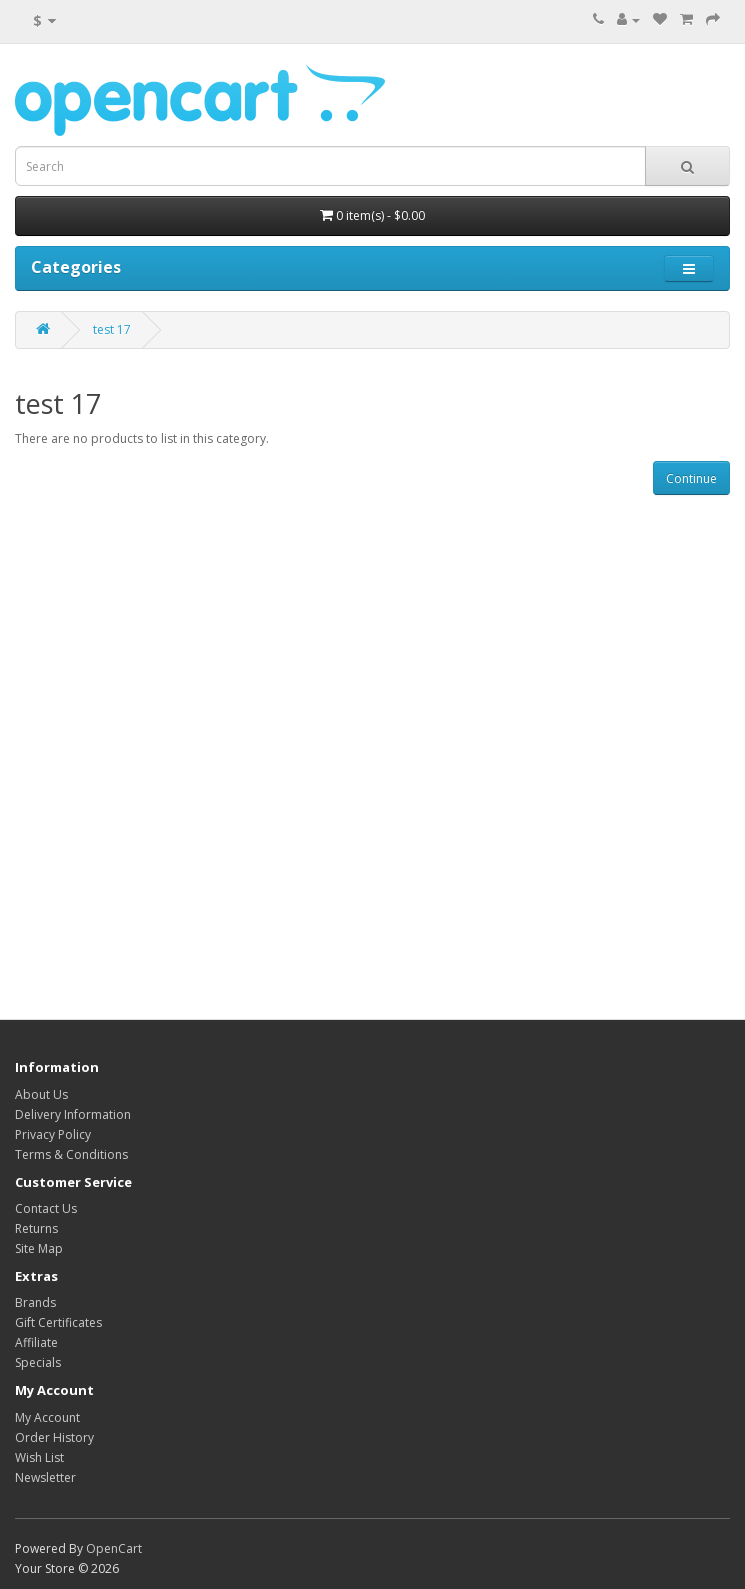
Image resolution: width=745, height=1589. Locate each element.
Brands (35, 1302)
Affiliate (36, 1342)
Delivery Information (73, 1114)
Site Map (39, 1248)
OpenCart (114, 1548)
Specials (38, 1362)
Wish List (39, 1457)
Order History (54, 1437)
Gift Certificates (58, 1322)
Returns (36, 1228)
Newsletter (45, 1477)
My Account (47, 1417)
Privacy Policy (53, 1134)
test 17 (112, 329)
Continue (691, 478)
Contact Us (46, 1208)
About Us (41, 1094)
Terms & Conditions (71, 1154)
